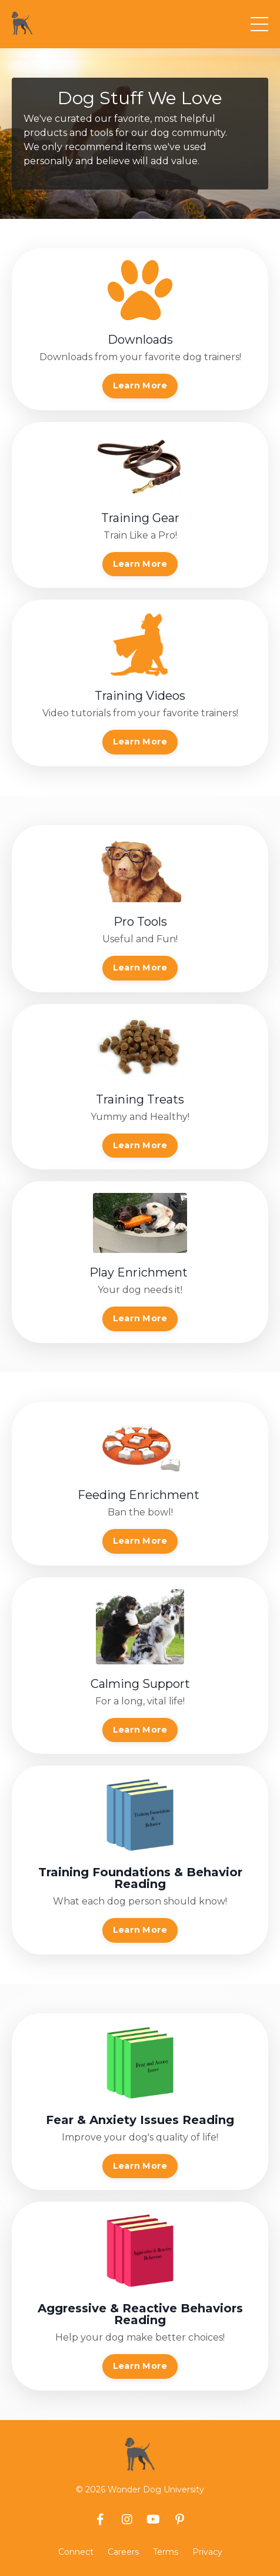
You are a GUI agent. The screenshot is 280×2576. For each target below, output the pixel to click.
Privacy (207, 2552)
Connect (76, 2552)
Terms (165, 2552)
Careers (123, 2552)
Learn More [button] (140, 385)
